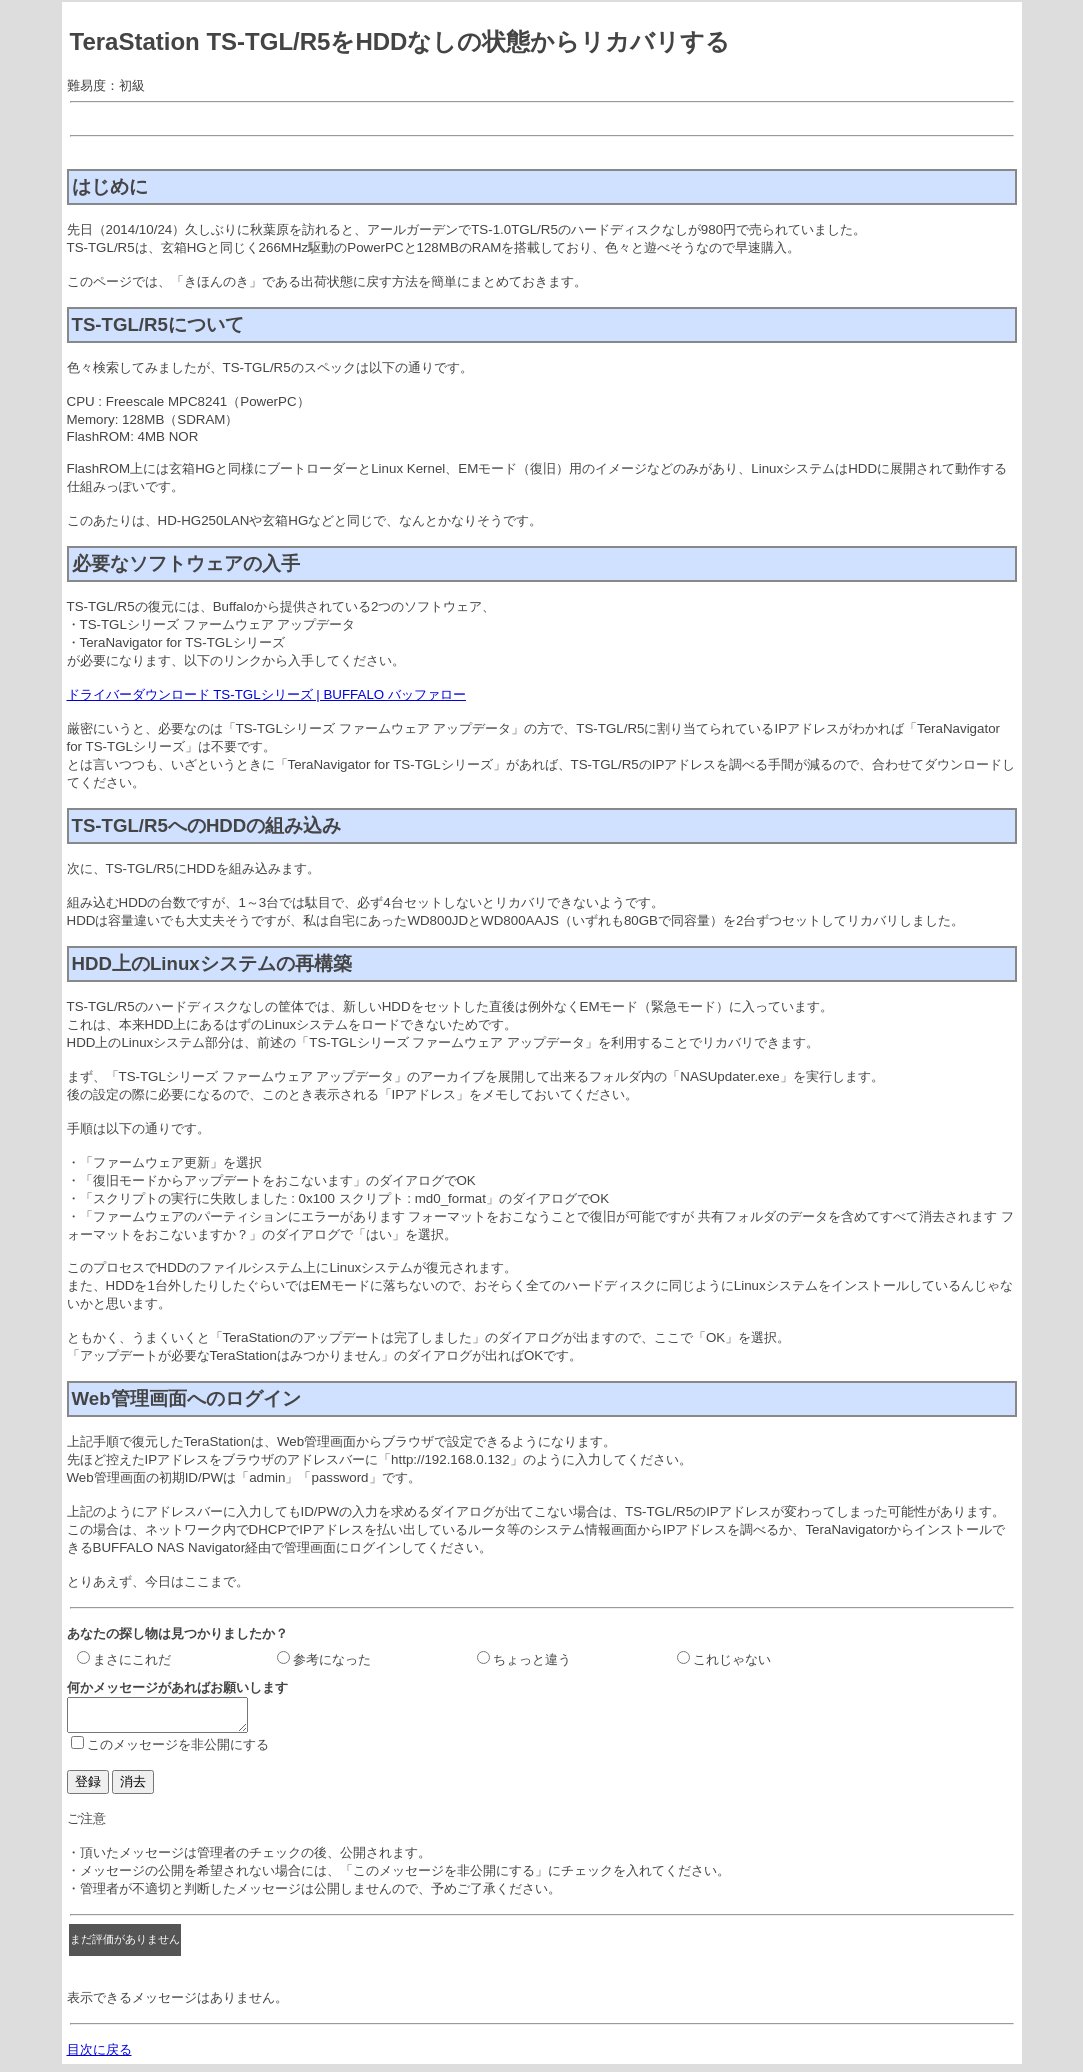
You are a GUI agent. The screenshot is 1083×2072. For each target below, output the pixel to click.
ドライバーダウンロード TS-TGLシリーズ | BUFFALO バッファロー (266, 694)
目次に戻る (99, 2055)
